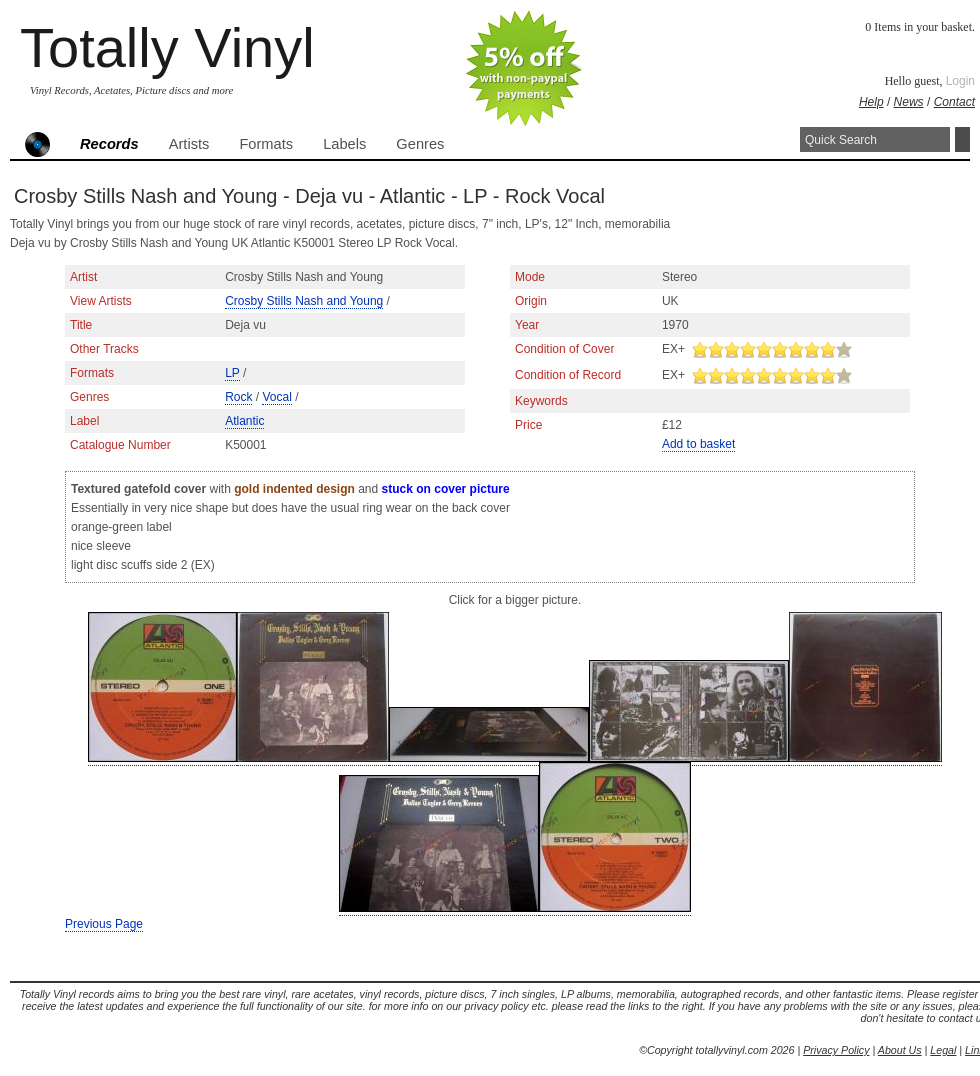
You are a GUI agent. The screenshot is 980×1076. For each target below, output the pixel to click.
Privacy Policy (836, 1050)
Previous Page (104, 924)
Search (962, 139)
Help (871, 102)
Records (109, 144)
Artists (189, 144)
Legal (943, 1050)
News (909, 102)
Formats (266, 144)
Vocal (276, 397)
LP (232, 373)
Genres (420, 144)
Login (960, 81)
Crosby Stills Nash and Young (304, 301)
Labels (344, 144)
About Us (900, 1050)
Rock (238, 397)
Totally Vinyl (167, 47)
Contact (954, 102)
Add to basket (698, 444)
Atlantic (244, 421)
